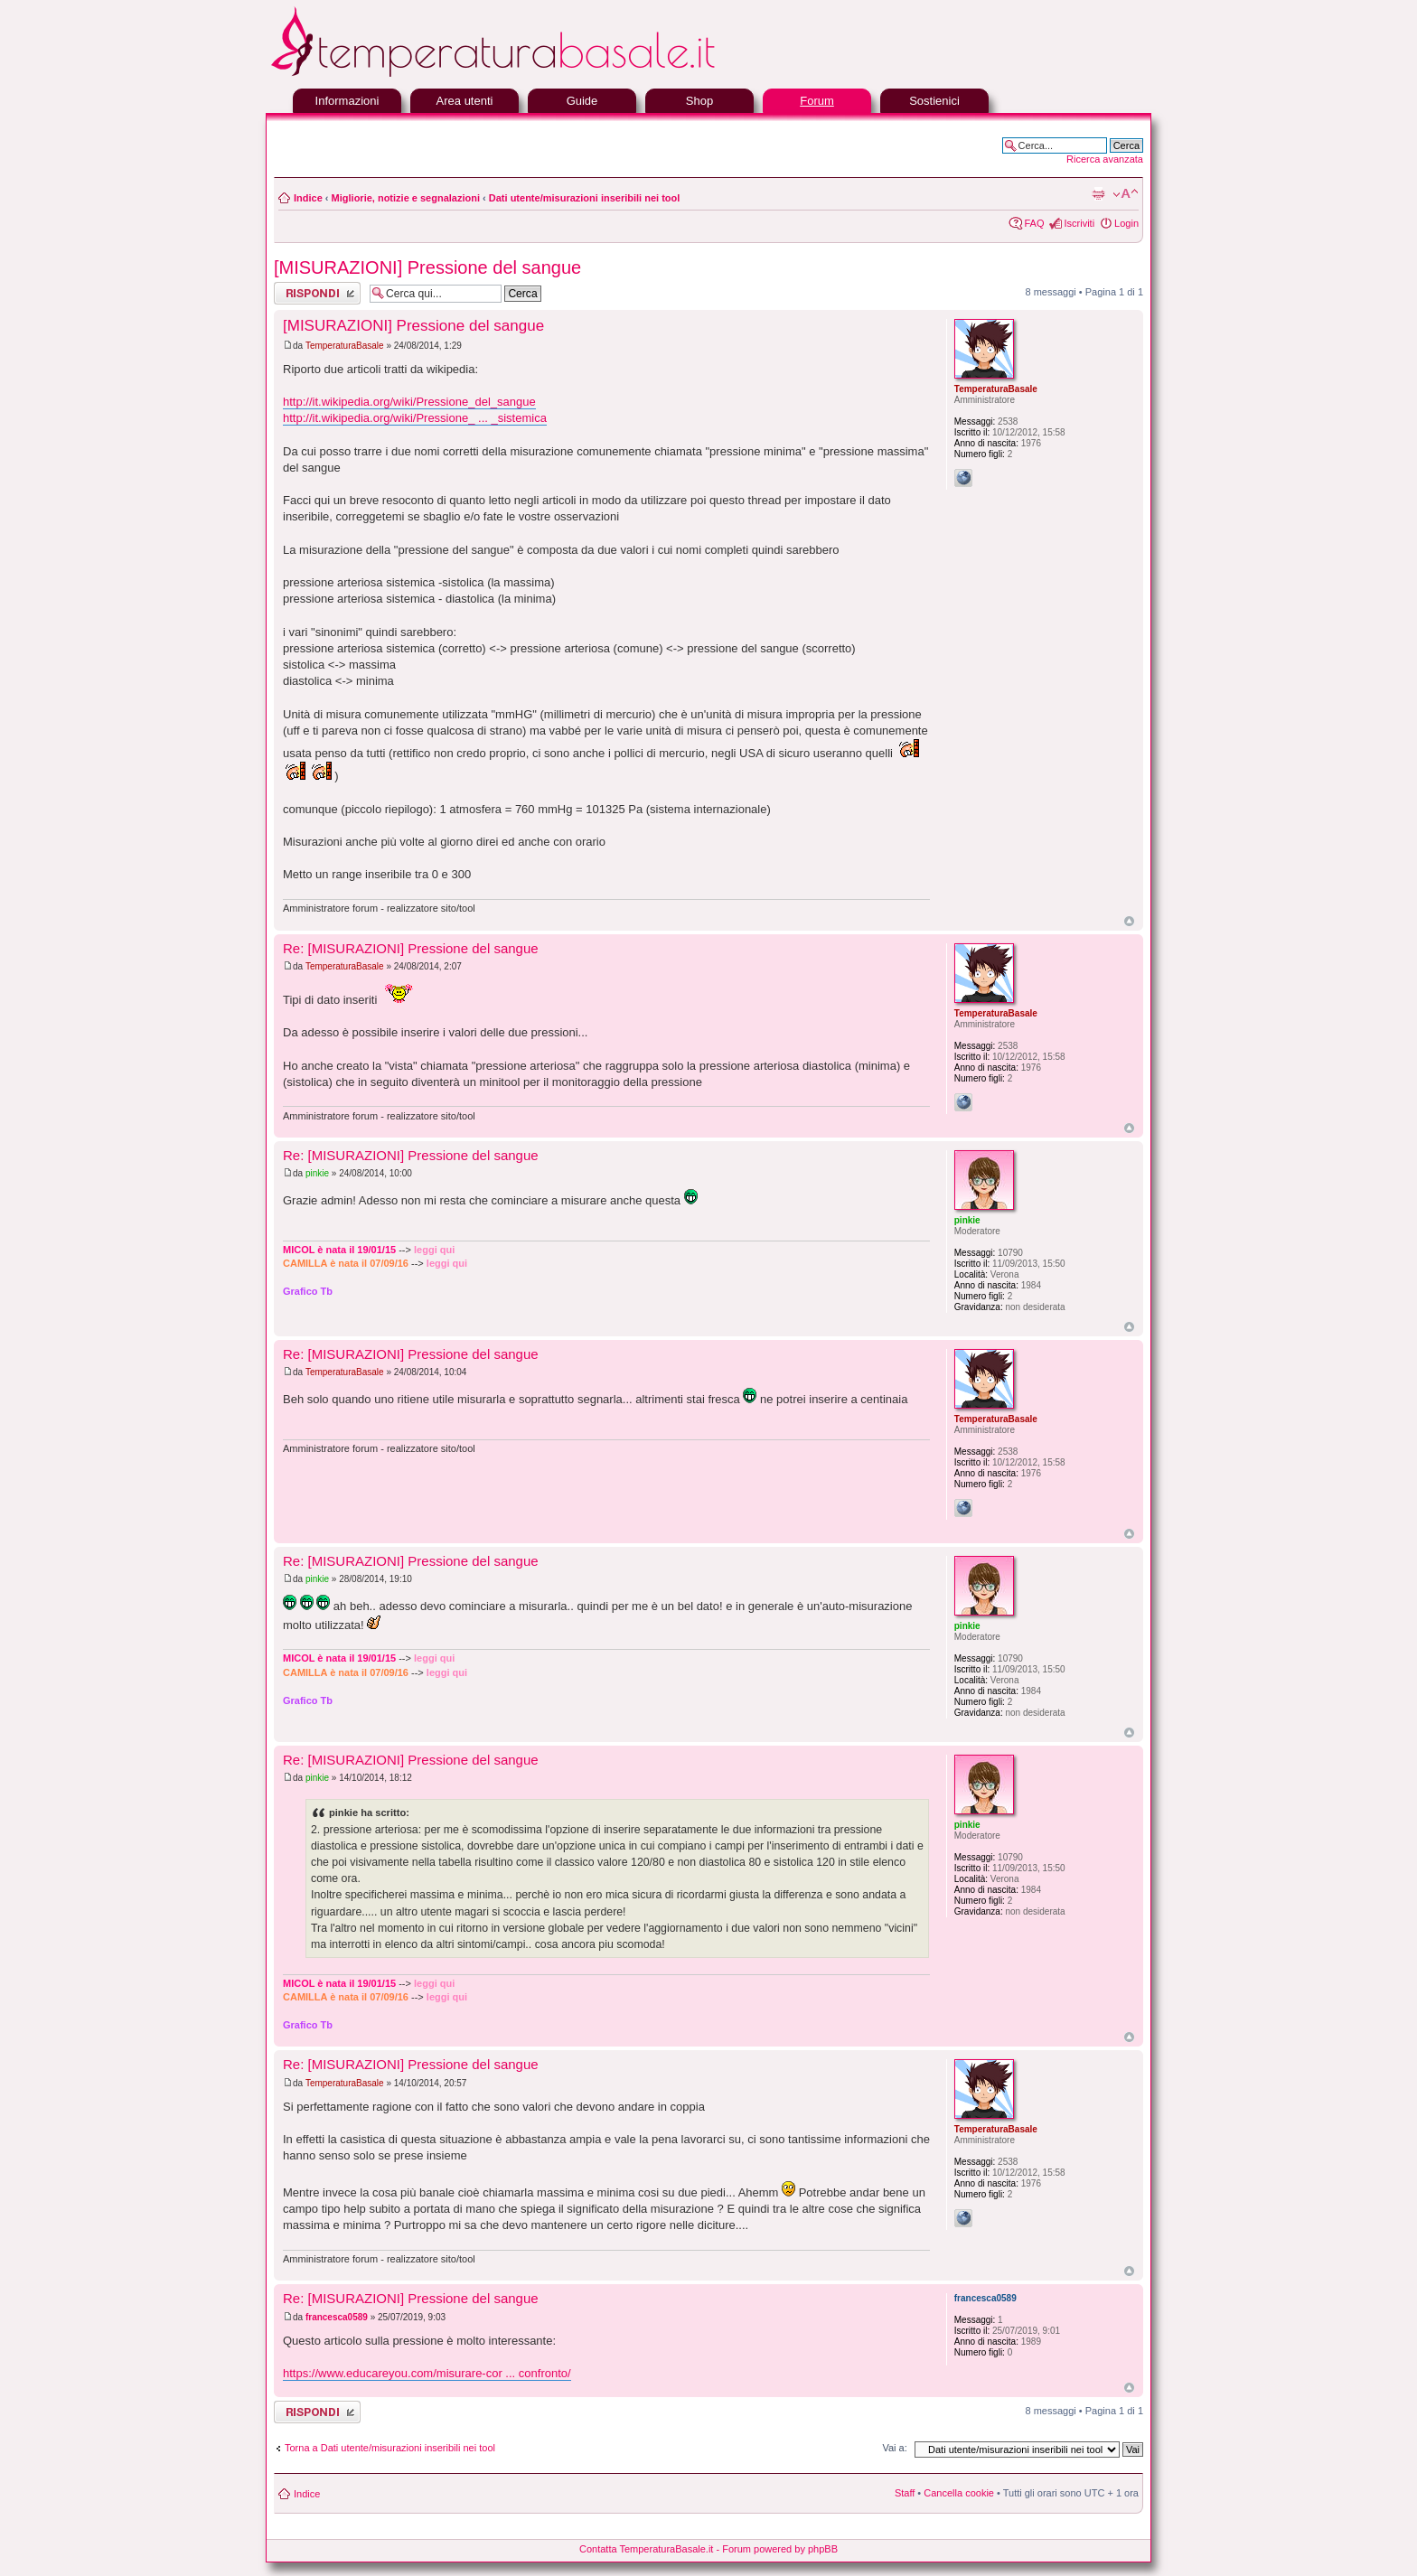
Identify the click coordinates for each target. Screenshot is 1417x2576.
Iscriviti (1079, 223)
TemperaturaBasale (344, 346)
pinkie (317, 1173)
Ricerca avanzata (1104, 159)
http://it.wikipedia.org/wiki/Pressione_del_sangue (409, 401)
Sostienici (934, 101)
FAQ (1034, 223)
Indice (308, 197)
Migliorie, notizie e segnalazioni (406, 197)
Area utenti (464, 101)
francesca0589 (336, 2317)
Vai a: (894, 2447)
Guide (582, 101)
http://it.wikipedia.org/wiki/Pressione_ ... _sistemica (415, 418)
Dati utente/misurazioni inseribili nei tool (584, 197)
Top (1129, 921)
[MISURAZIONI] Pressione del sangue (427, 267)
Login (1126, 223)
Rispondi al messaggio (317, 293)
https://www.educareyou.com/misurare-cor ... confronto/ (427, 2373)
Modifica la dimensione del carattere (1125, 194)
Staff (905, 2492)
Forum (817, 101)
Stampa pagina (1098, 194)
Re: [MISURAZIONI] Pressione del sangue (411, 948)
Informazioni (347, 101)
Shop (699, 101)
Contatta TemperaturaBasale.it (646, 2548)
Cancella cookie (959, 2492)
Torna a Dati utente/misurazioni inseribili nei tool (390, 2447)
